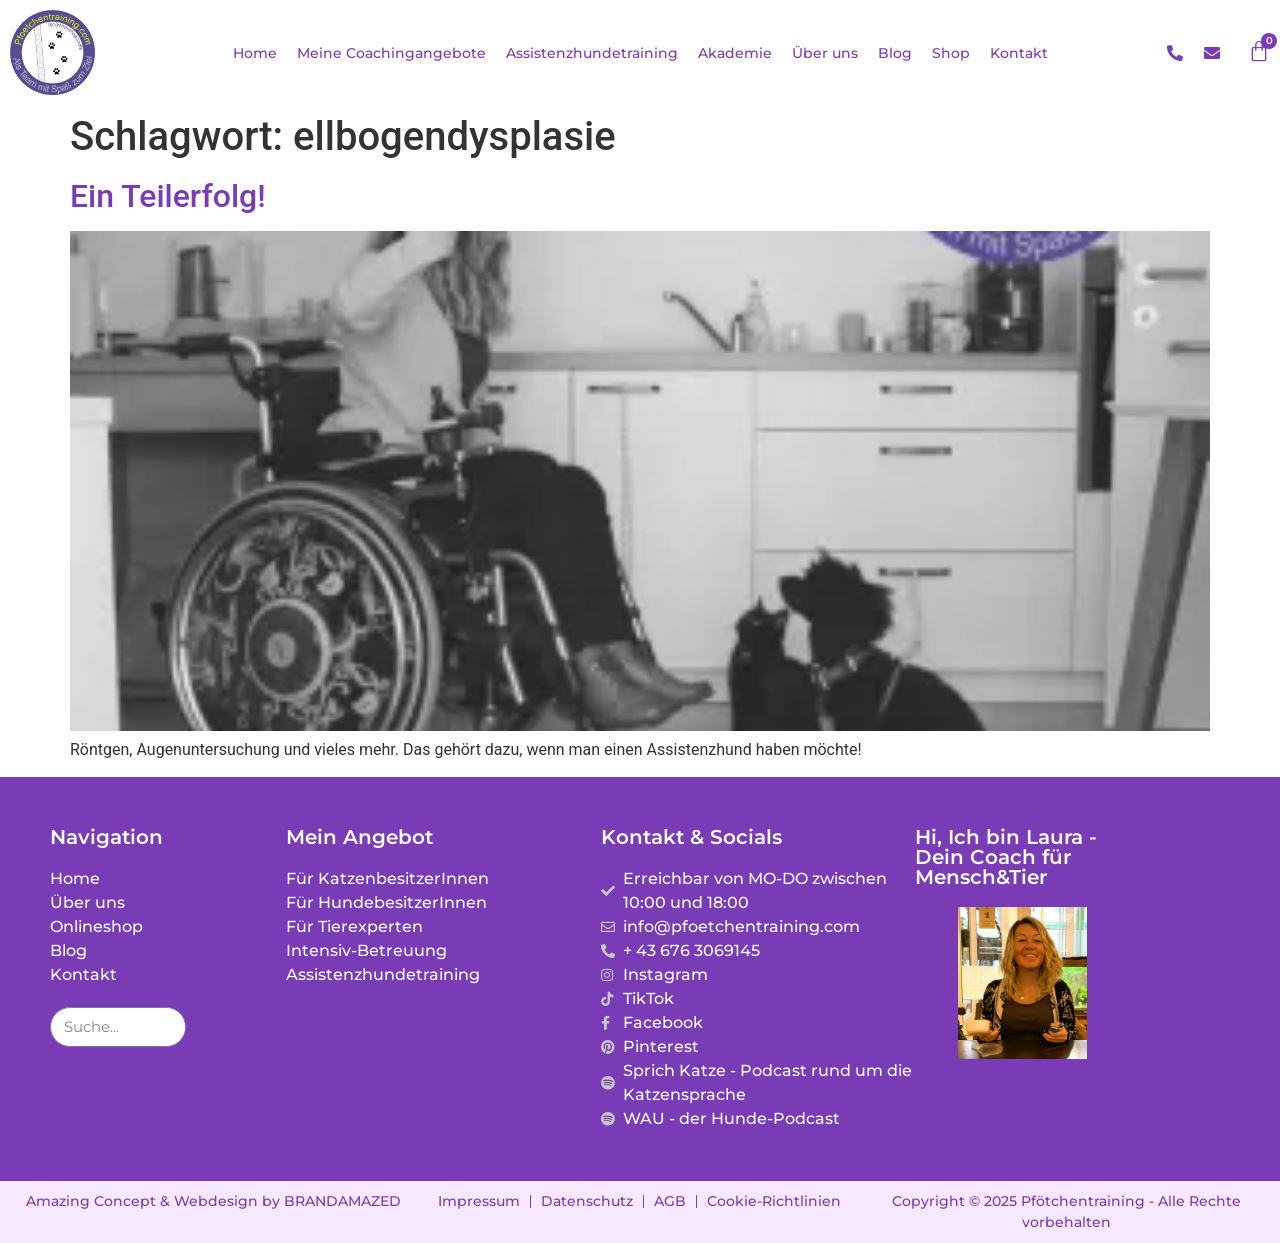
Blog (895, 53)
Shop (951, 53)
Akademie (735, 53)
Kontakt (1019, 53)
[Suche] (165, 1027)
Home (255, 53)
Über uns (825, 53)
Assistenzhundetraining (592, 53)
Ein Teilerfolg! (168, 196)
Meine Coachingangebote (391, 53)
